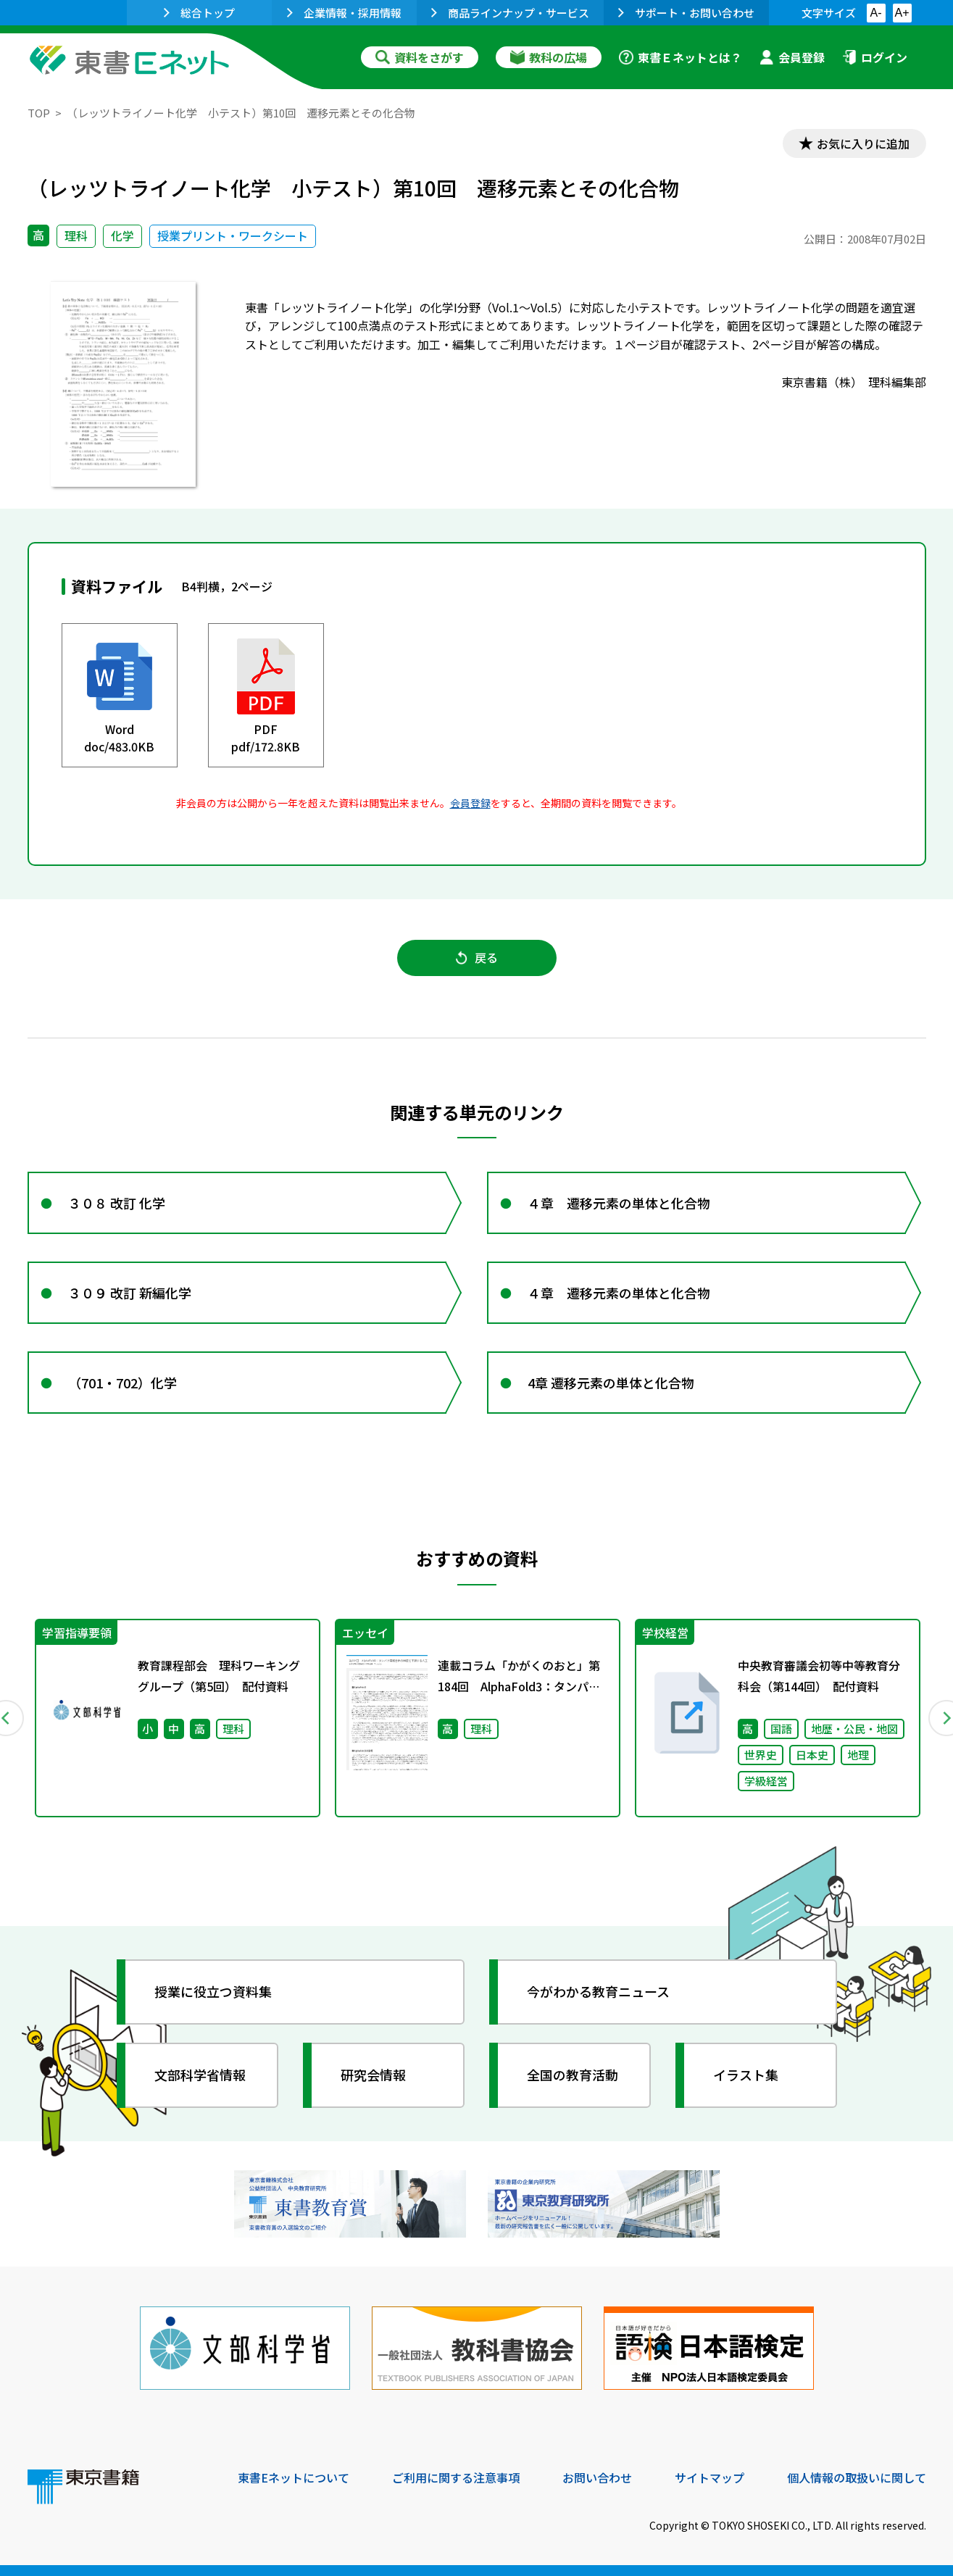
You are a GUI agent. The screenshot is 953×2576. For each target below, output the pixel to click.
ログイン (874, 57)
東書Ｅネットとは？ (680, 57)
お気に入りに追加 (863, 143)
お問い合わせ (597, 2477)
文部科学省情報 (200, 2074)
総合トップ (199, 12)
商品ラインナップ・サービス (510, 12)
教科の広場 (548, 57)
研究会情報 (373, 2074)
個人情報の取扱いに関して (856, 2477)
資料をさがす (419, 57)
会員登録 (792, 57)
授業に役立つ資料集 (213, 1991)
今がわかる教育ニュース (598, 1991)
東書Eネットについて (293, 2477)
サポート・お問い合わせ (686, 12)
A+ (901, 13)
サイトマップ (709, 2477)
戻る (477, 957)
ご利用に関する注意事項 (456, 2477)
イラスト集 (745, 2074)
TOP (39, 112)
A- (876, 13)
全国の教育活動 (572, 2074)
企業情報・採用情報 (344, 12)
